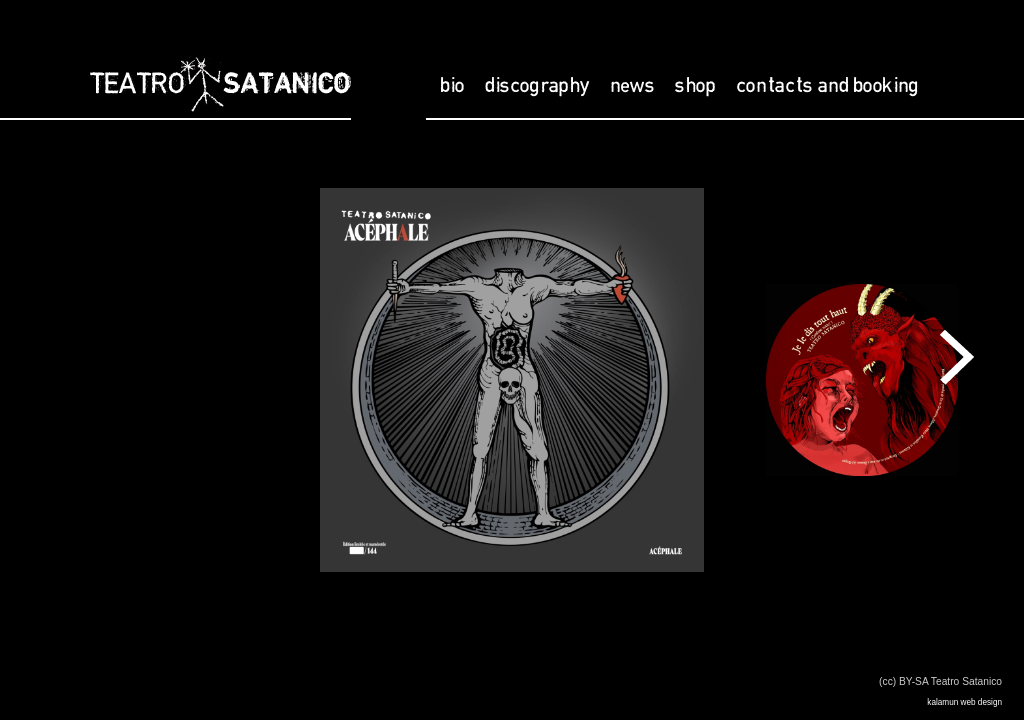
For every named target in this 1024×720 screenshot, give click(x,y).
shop (695, 86)
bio (453, 86)
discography (537, 86)
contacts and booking (827, 86)
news (632, 86)
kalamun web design (964, 702)
